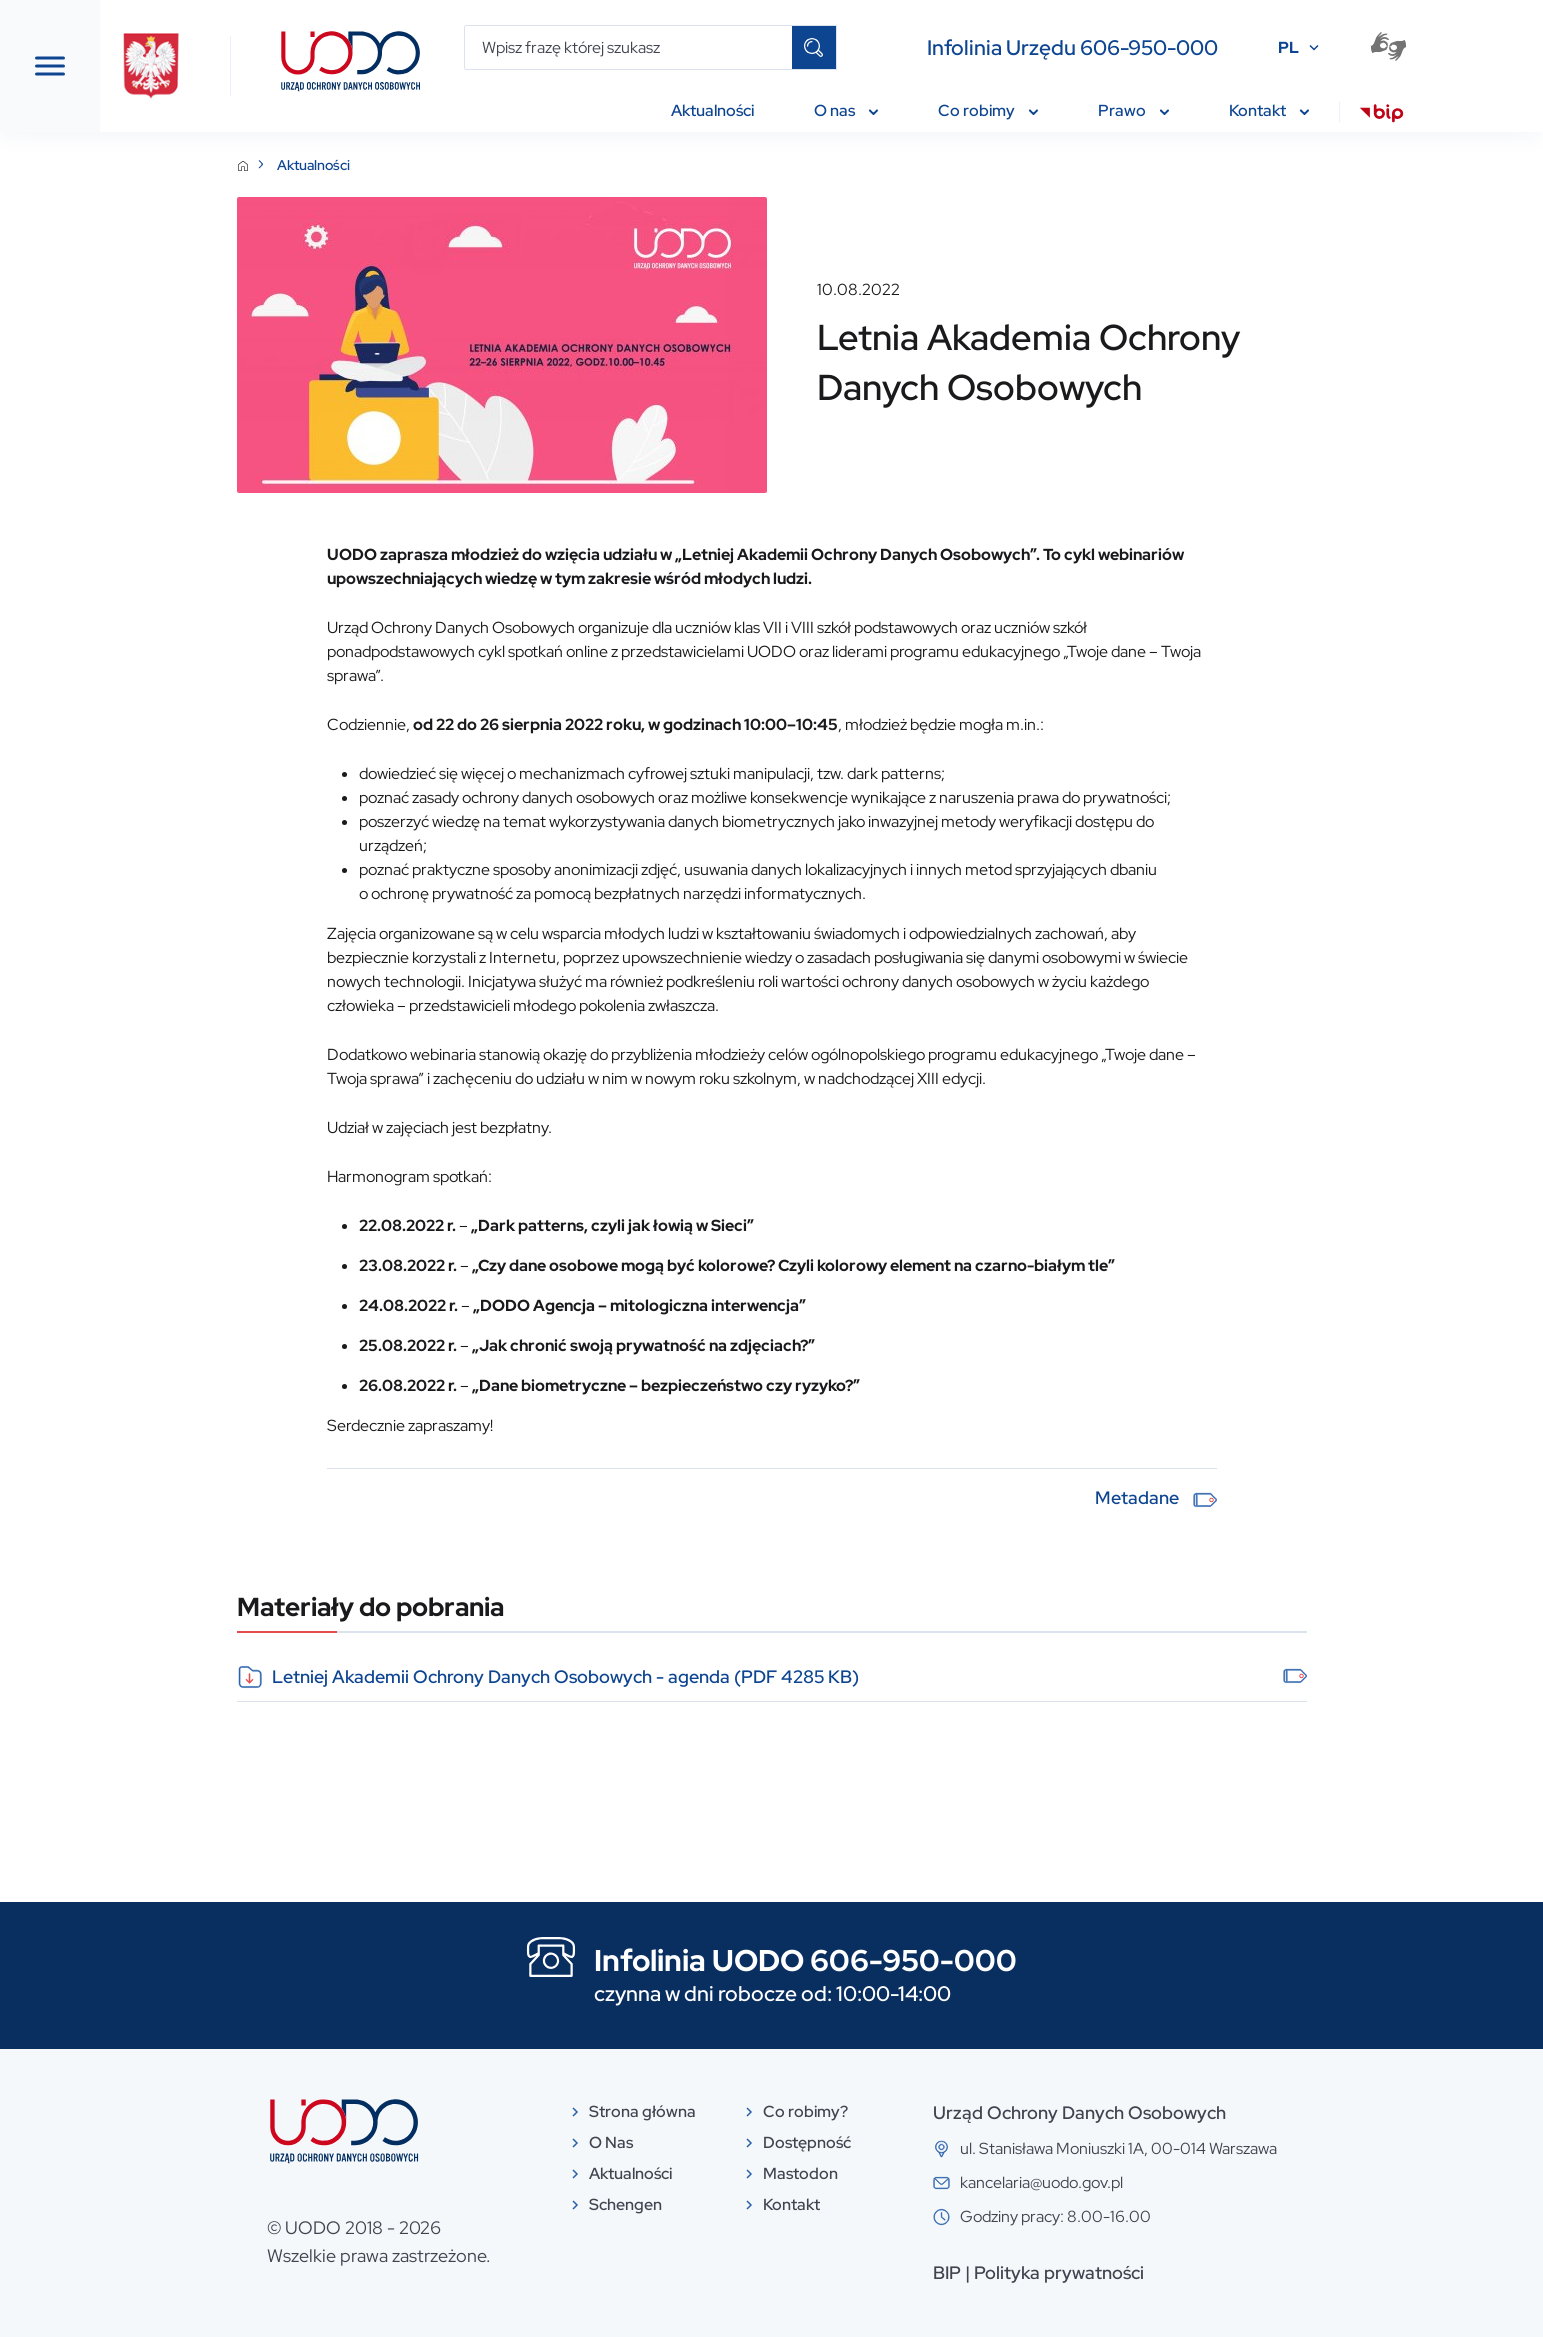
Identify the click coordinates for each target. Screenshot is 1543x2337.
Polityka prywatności (1209, 2272)
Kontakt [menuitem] (1269, 110)
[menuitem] (1381, 116)
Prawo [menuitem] (1133, 110)
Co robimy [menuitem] (988, 110)
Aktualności (463, 165)
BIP (1097, 2272)
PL (1288, 47)
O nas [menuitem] (846, 110)
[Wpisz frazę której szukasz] (628, 47)
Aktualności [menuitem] (712, 110)
